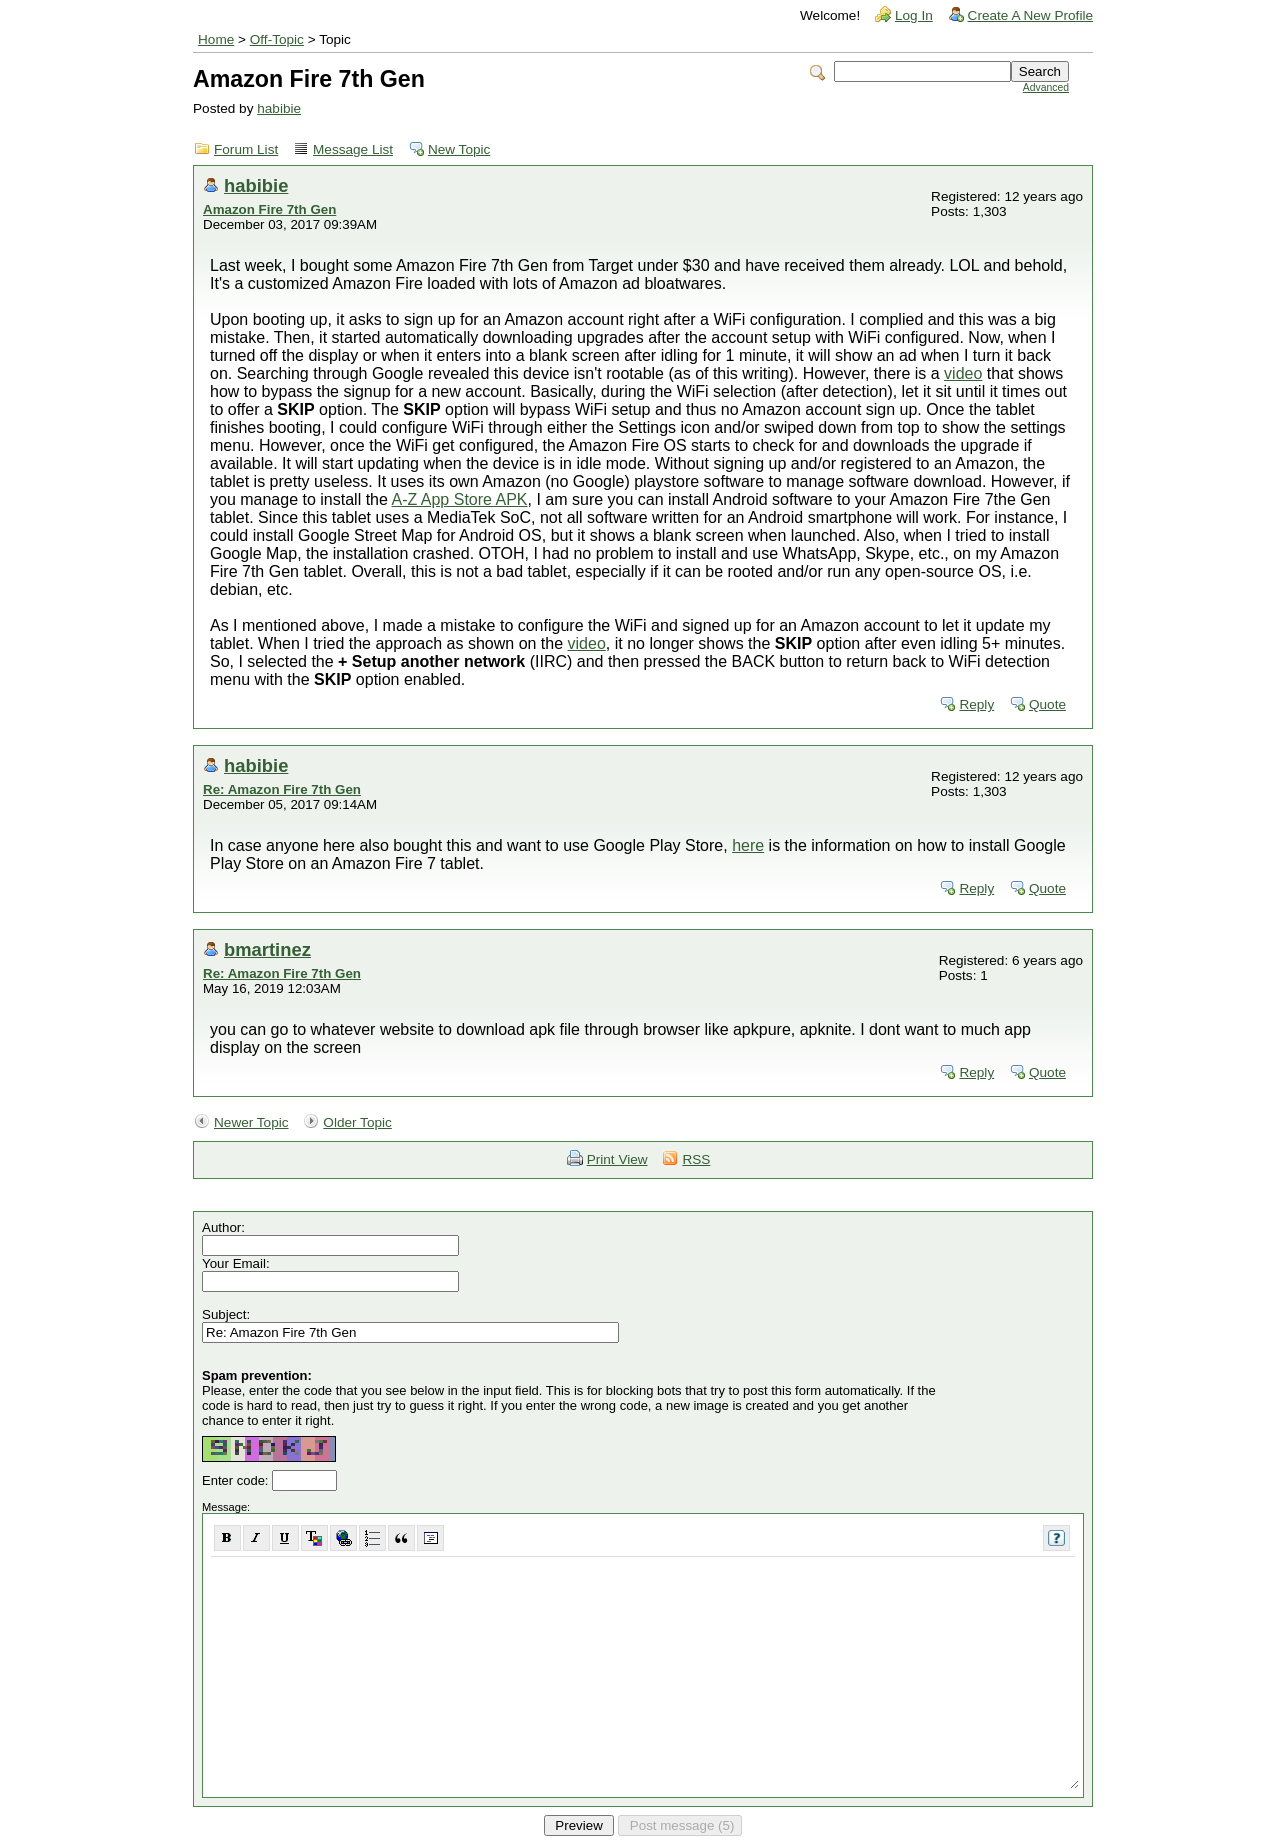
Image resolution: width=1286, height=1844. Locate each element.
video (963, 373)
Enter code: (237, 1480)
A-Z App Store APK (459, 499)
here (748, 845)
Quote (1047, 704)
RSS (696, 1159)
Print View (617, 1159)
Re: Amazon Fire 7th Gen (282, 789)
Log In (914, 15)
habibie (279, 108)
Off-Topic (277, 39)
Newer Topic (251, 1122)
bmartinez (267, 949)
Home (216, 39)
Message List (353, 149)
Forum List (246, 149)
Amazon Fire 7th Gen (269, 209)
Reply (976, 704)
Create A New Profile (1030, 15)
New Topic (459, 149)
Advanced (1046, 87)
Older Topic (357, 1122)
